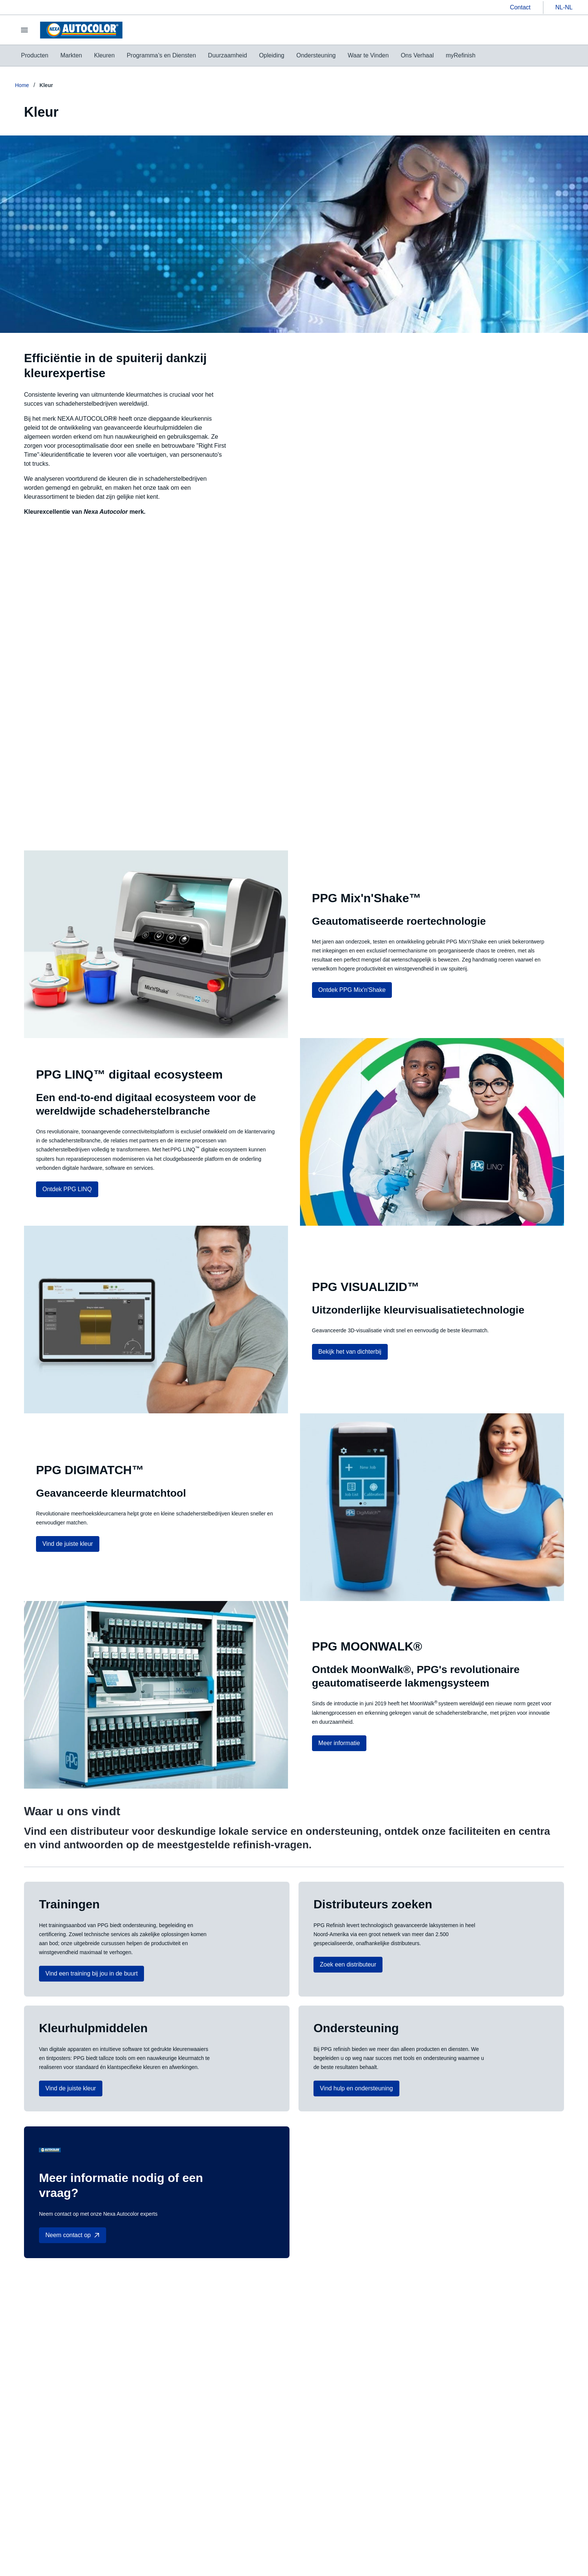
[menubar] (248, 55)
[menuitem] (34, 55)
